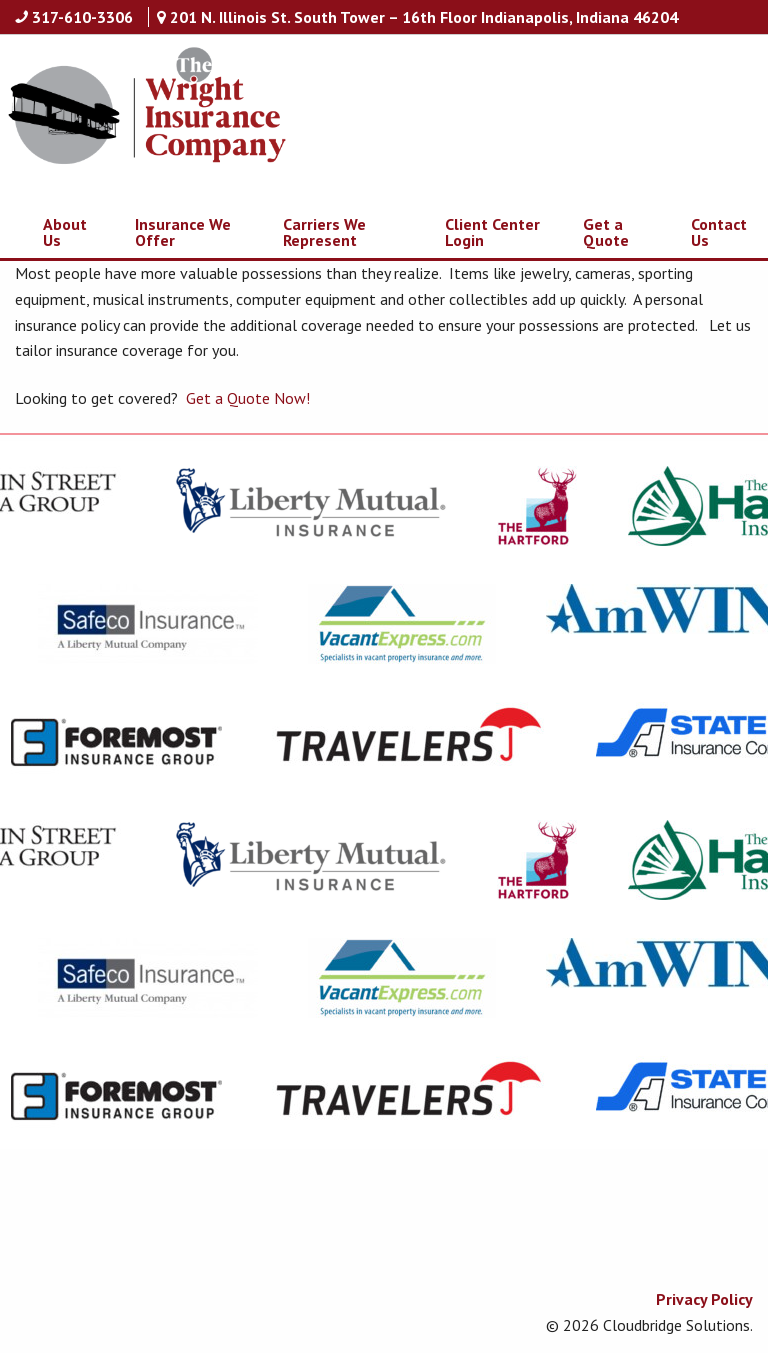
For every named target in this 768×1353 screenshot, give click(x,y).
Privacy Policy (704, 1299)
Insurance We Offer (183, 232)
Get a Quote (606, 232)
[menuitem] (54, 232)
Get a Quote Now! (248, 398)
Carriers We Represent (324, 232)
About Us (65, 232)
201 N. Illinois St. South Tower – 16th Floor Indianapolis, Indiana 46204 (424, 17)
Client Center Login (492, 232)
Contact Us (719, 232)
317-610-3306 (82, 17)
